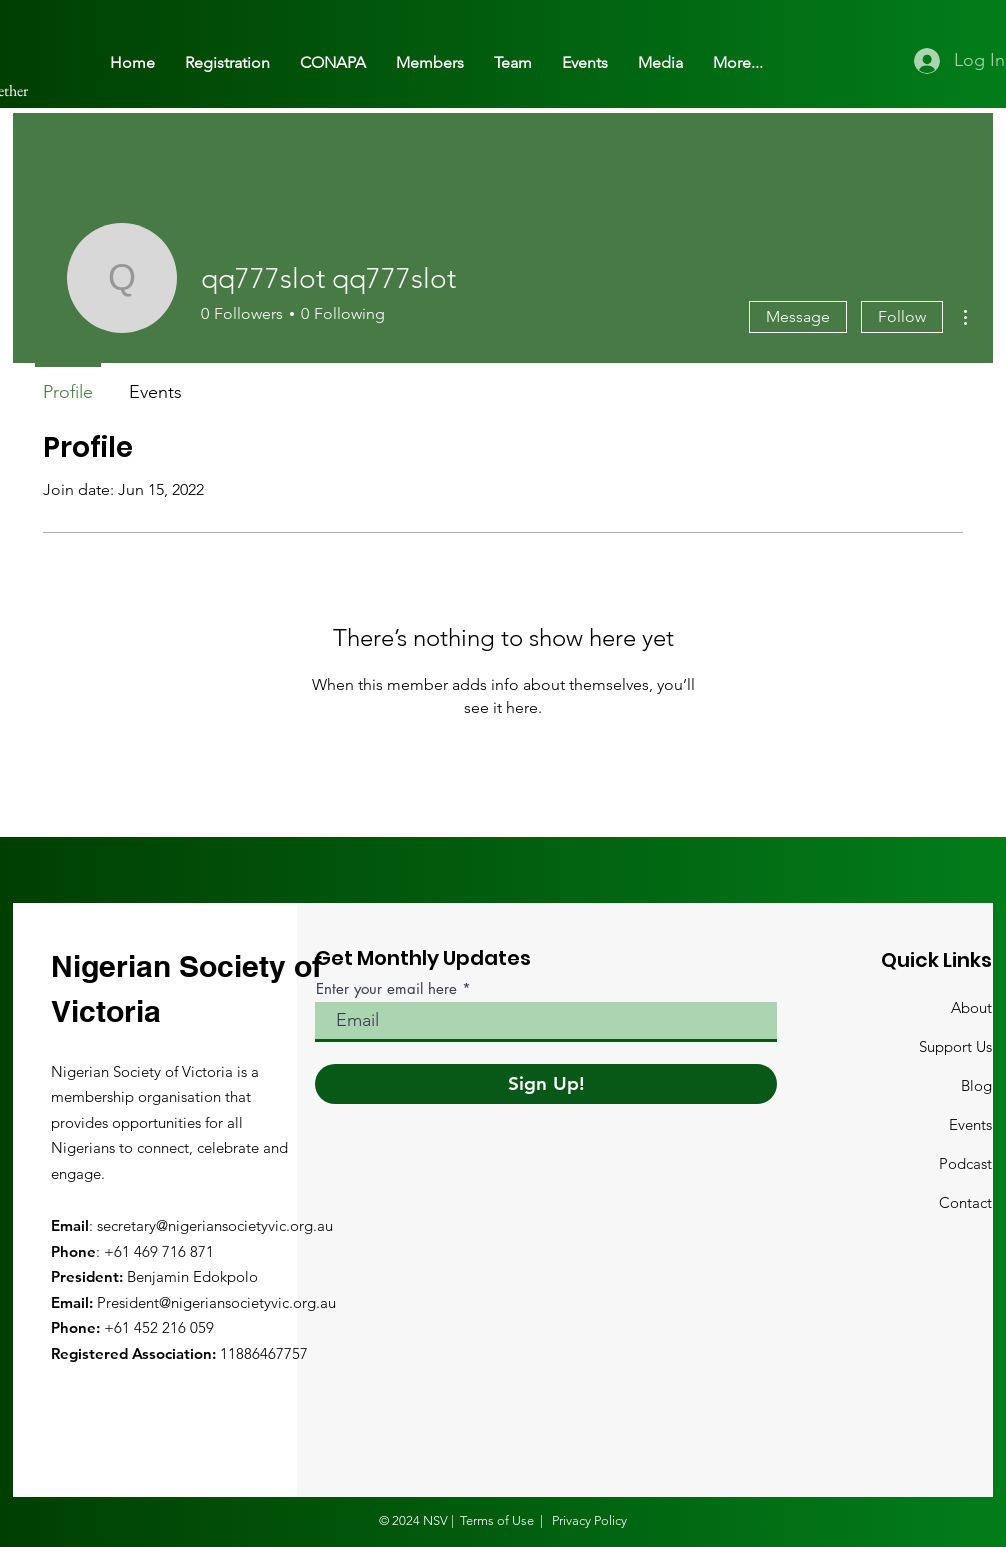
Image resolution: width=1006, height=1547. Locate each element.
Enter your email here (386, 988)
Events (970, 1124)
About (971, 1007)
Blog (976, 1085)
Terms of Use (497, 1520)
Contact (965, 1202)
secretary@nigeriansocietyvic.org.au (215, 1225)
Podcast (965, 1163)
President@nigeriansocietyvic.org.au (216, 1302)
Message (798, 316)
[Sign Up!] (546, 1084)
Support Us (955, 1046)
